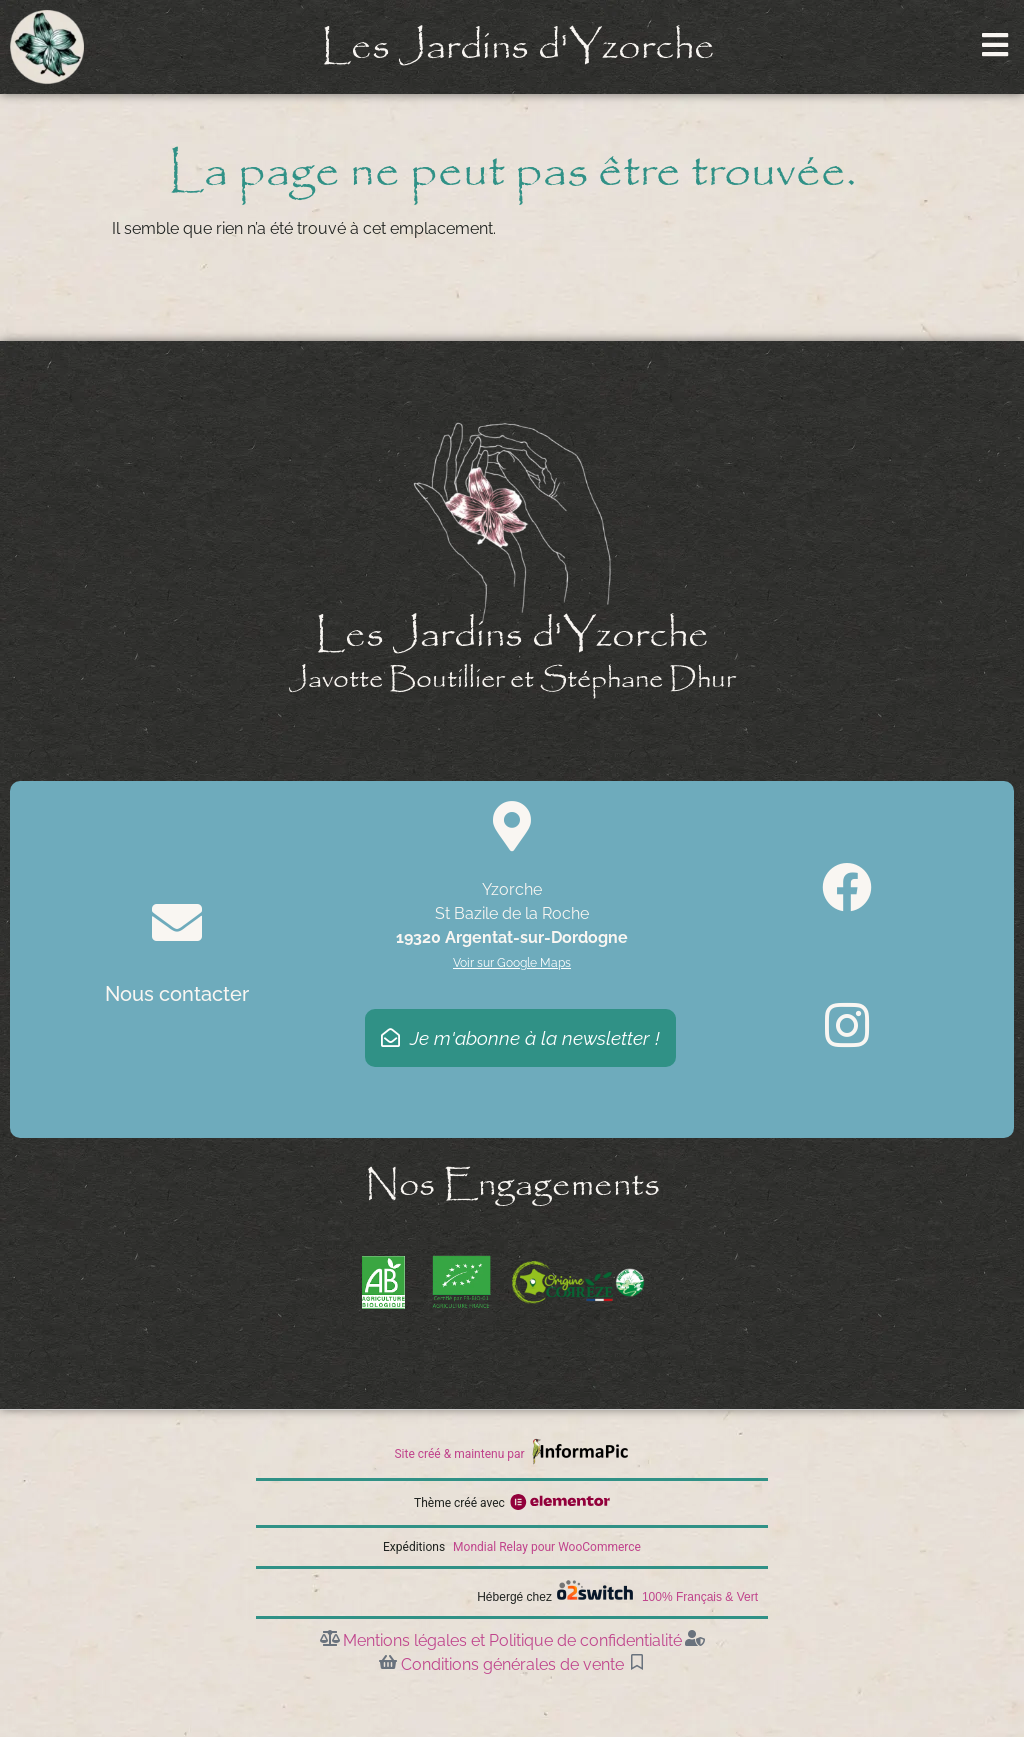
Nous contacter (177, 994)
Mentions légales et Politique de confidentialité (512, 1640)
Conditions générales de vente (512, 1664)
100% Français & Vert (700, 1597)
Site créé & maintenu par (459, 1454)
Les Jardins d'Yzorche (518, 47)
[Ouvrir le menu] (995, 45)
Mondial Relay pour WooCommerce (547, 1547)
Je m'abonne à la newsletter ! (520, 1038)
